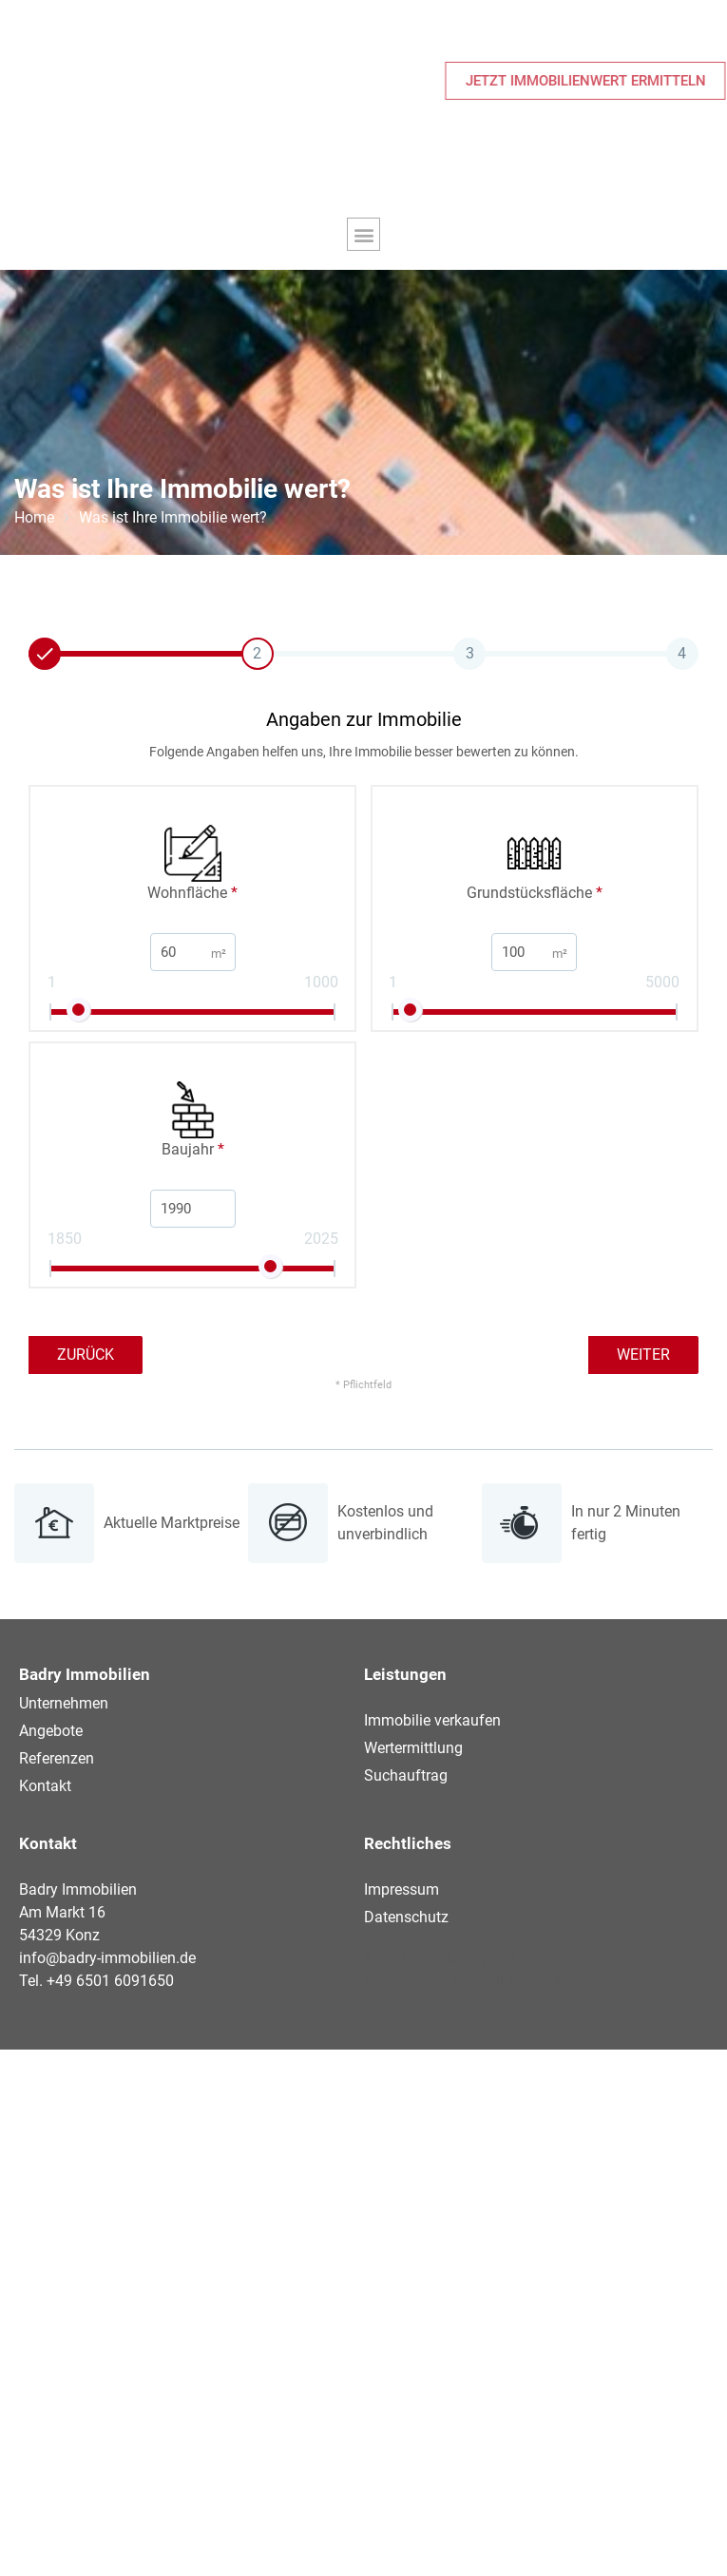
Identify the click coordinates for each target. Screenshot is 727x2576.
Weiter (643, 1354)
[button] (363, 234)
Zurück (85, 1354)
